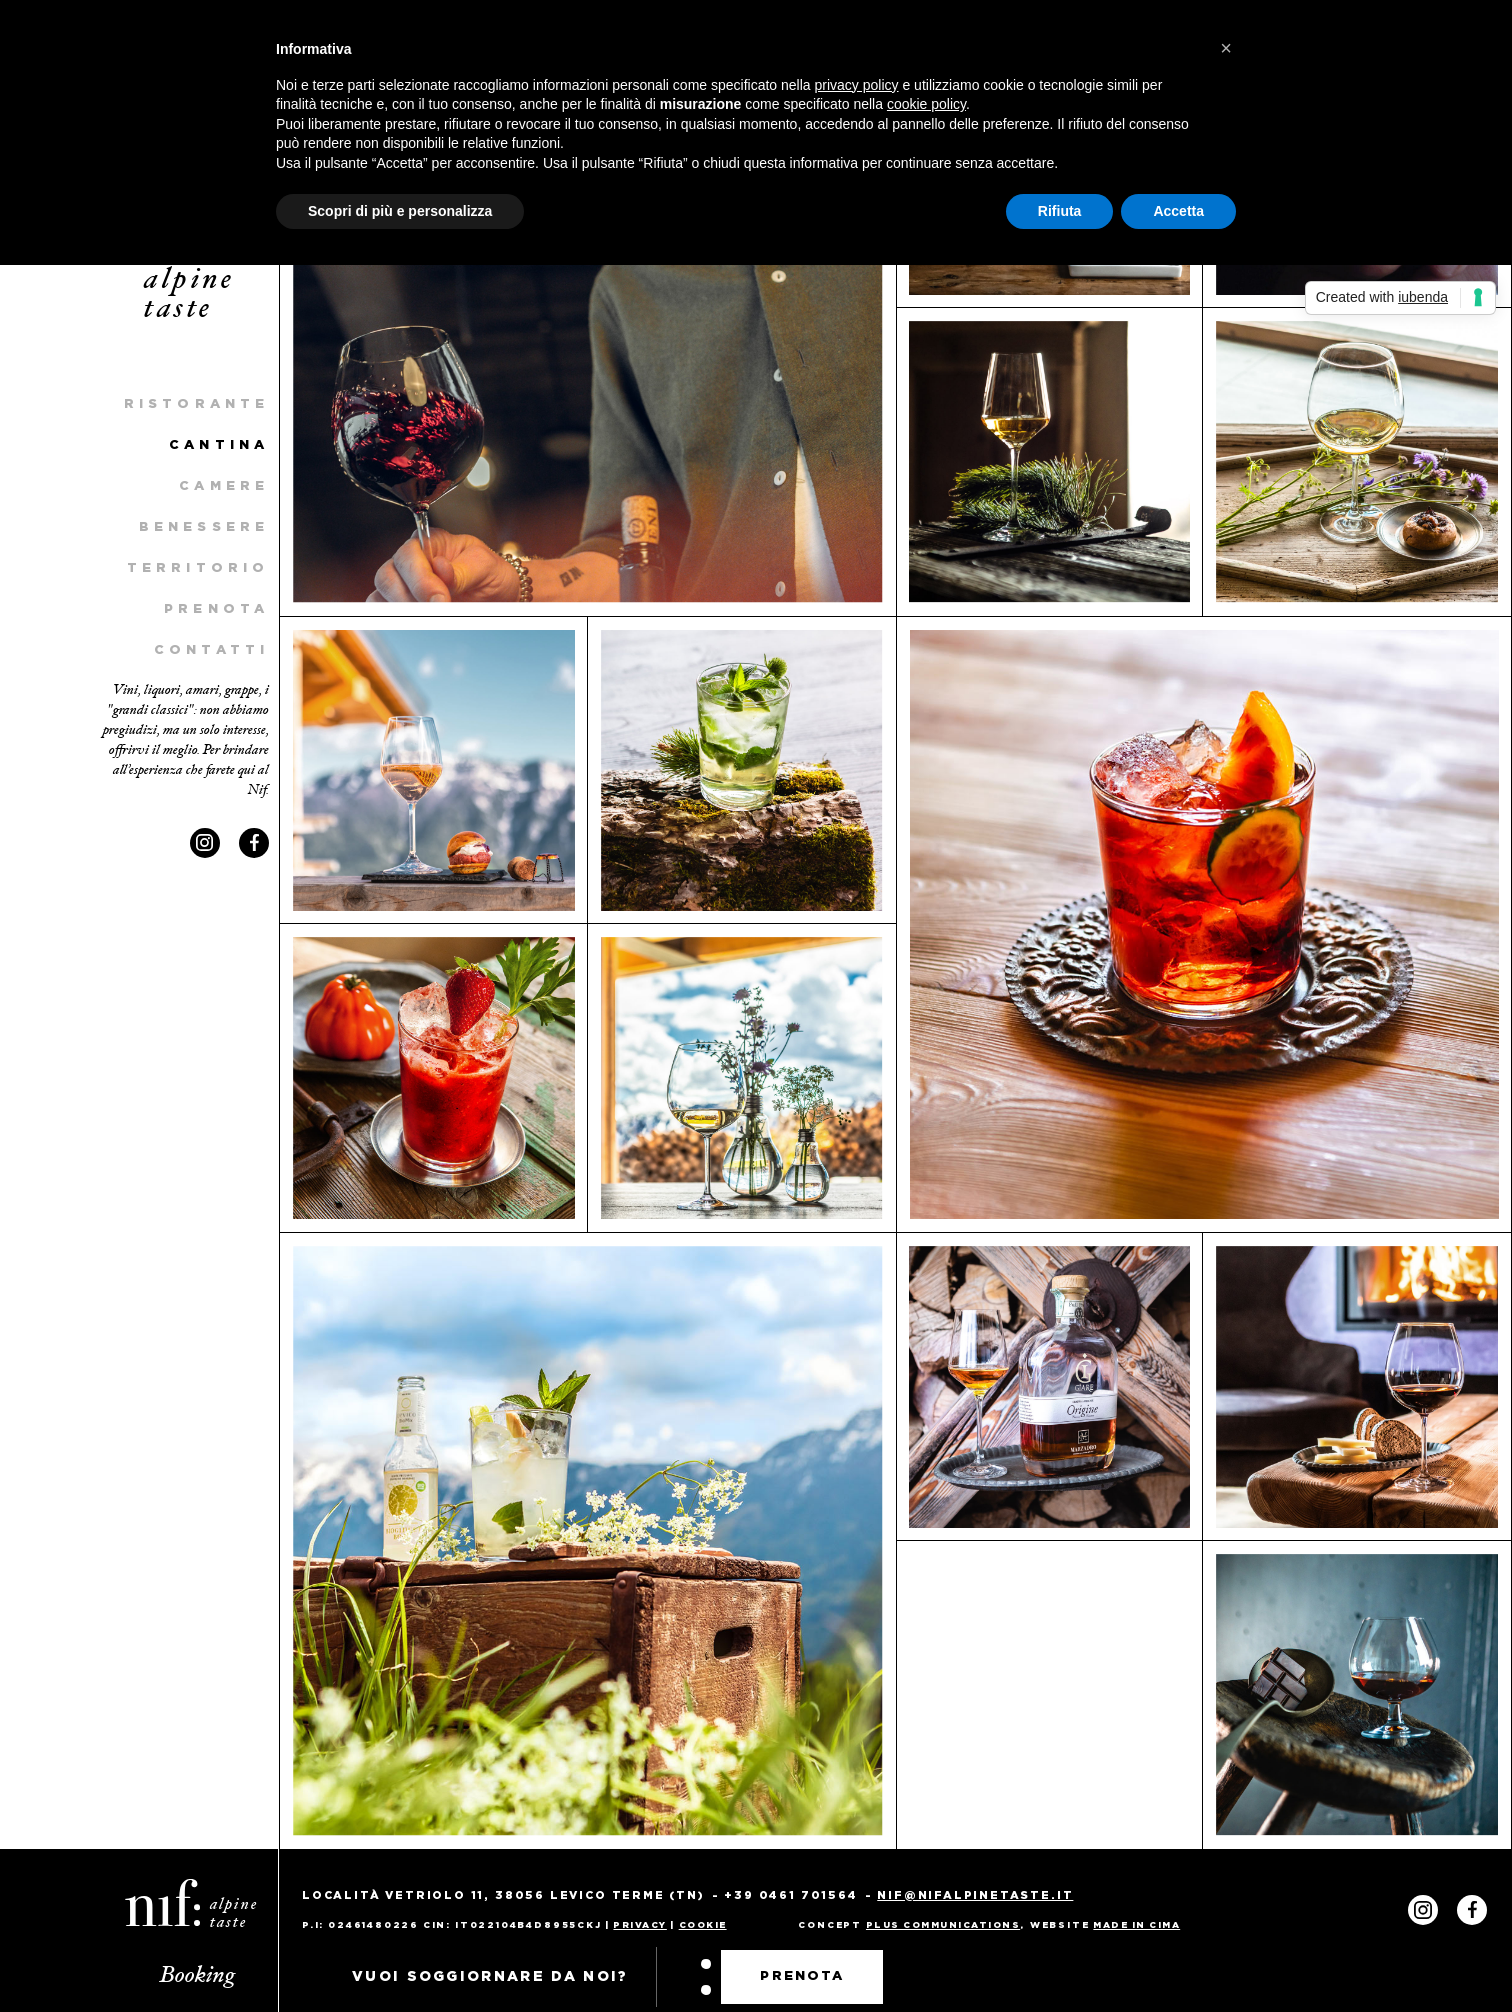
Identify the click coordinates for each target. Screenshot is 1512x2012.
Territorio (198, 568)
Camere (224, 486)
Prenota (216, 609)
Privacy (639, 1925)
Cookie (703, 1925)
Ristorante (196, 404)
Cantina (219, 445)
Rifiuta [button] (1060, 211)
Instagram (205, 843)
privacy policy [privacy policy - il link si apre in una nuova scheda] (857, 85)
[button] (1226, 48)
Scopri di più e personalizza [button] (400, 211)
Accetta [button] (1178, 211)
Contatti (211, 650)
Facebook (254, 843)
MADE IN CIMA (1136, 1925)
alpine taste (190, 295)
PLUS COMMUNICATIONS (943, 1925)
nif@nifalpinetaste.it (975, 1895)
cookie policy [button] (926, 104)
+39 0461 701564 (790, 1895)
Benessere (204, 527)
